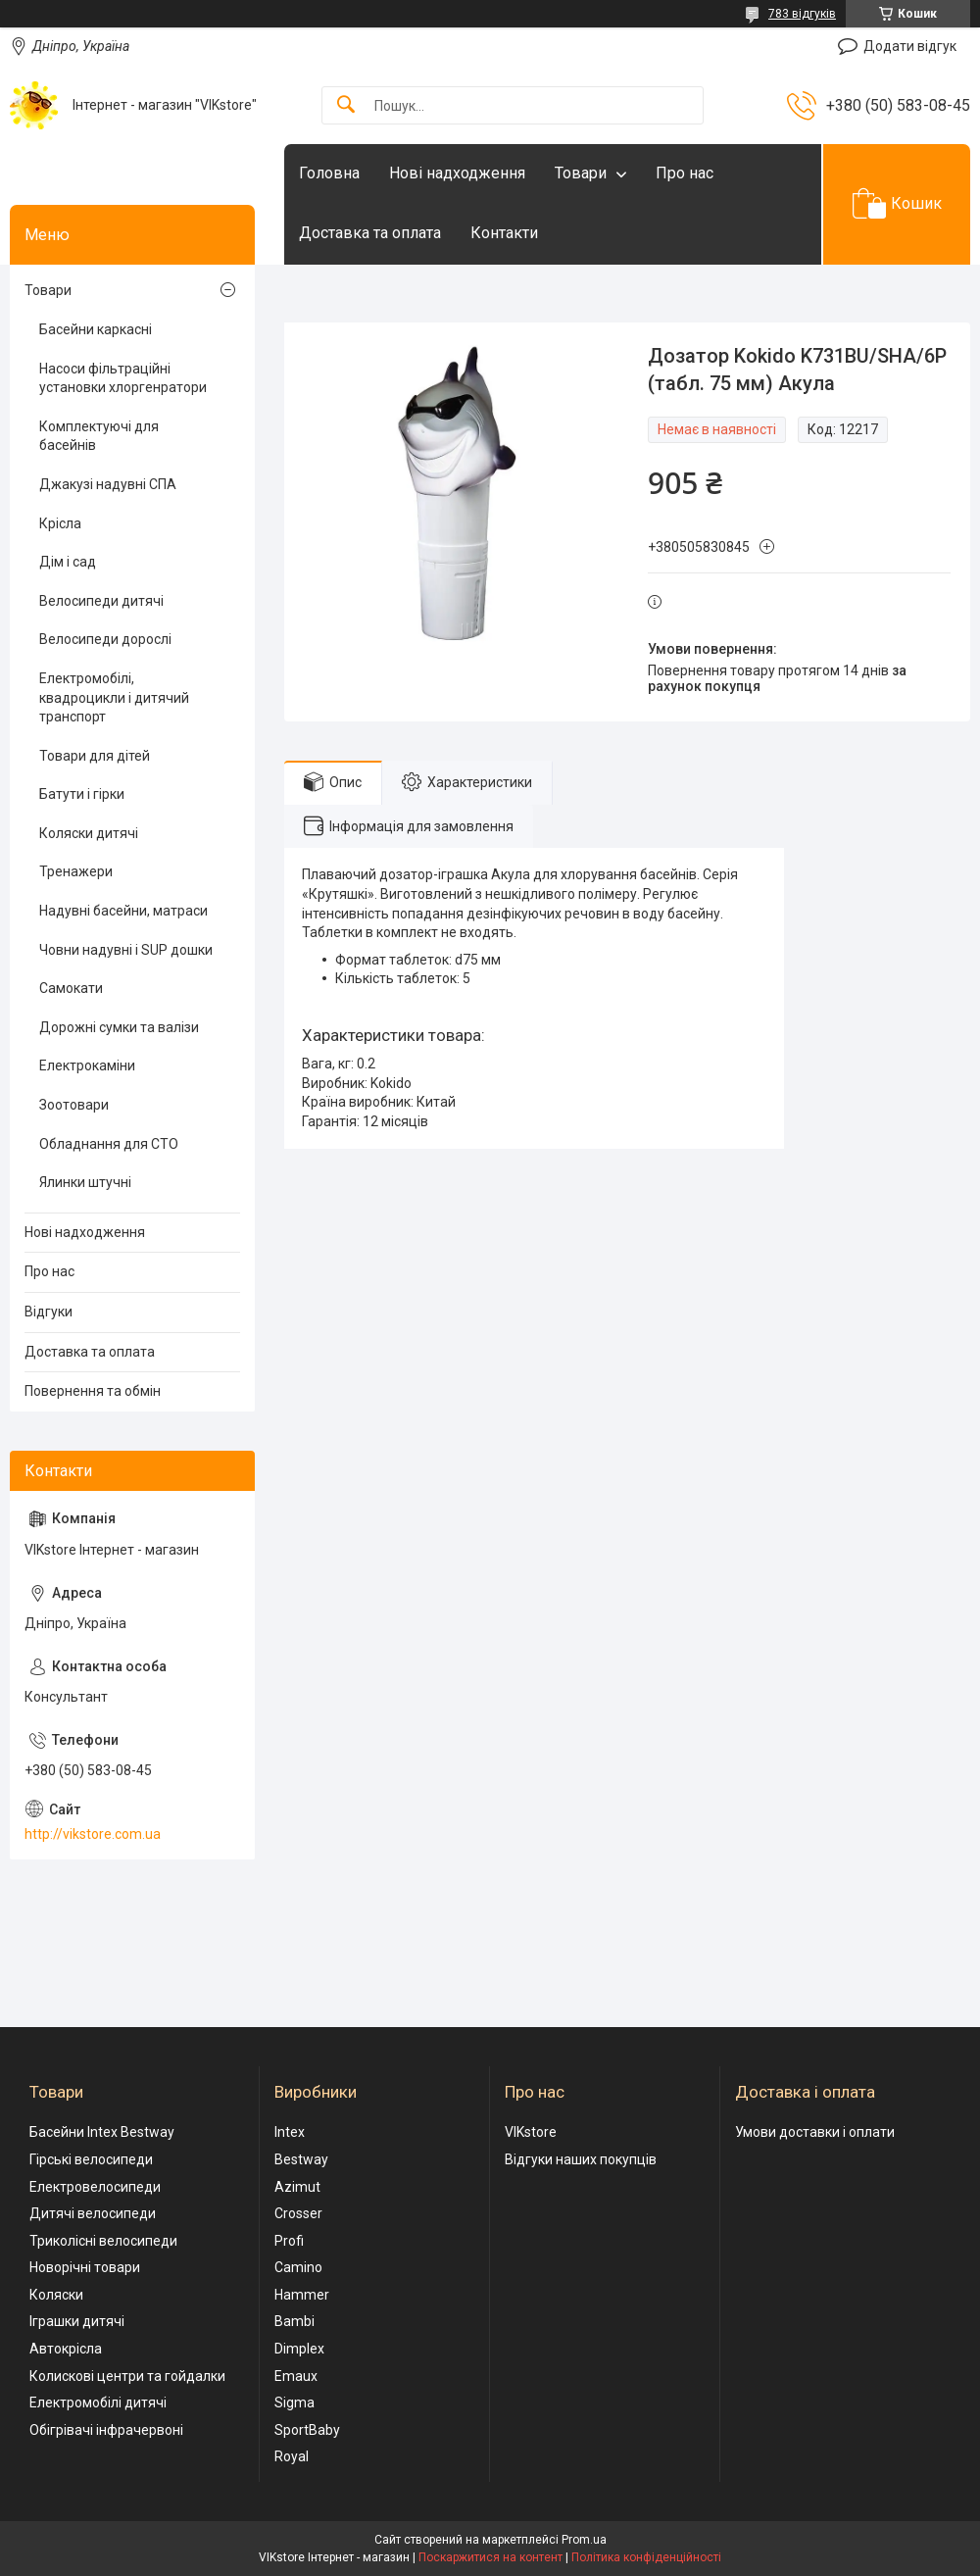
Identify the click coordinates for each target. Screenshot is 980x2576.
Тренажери (76, 871)
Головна (329, 173)
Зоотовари (74, 1105)
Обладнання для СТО (108, 1144)
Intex (289, 2132)
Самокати (71, 988)
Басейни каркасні (95, 329)
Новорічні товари (84, 2267)
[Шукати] (346, 105)
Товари (581, 173)
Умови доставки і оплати (815, 2132)
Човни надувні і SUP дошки (126, 950)
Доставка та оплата (370, 232)
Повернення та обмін (92, 1391)
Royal (291, 2456)
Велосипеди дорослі (105, 639)
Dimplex (299, 2348)
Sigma (294, 2402)
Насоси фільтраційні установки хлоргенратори (123, 378)
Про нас (684, 173)
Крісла (60, 523)
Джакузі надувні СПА (107, 484)
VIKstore (531, 2132)
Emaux (296, 2376)
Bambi (294, 2321)
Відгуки (48, 1311)
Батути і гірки (81, 794)
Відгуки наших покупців (581, 2159)
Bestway (301, 2159)
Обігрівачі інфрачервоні (106, 2430)
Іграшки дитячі (76, 2321)
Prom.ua (584, 2540)
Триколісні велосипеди (103, 2241)
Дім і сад (67, 562)
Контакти (504, 232)
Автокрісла (65, 2348)
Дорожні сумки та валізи (119, 1027)
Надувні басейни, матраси (123, 910)
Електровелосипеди (95, 2187)
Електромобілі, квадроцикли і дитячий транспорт (114, 697)
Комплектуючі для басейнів (99, 436)
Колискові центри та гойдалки (127, 2376)
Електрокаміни (87, 1065)
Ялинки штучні (85, 1182)
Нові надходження (457, 173)
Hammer (301, 2295)
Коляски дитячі (88, 833)
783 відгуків (802, 14)
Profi (289, 2241)
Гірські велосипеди (91, 2159)
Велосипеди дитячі (101, 601)
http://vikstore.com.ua (92, 1834)
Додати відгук (909, 46)
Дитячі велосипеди (92, 2213)
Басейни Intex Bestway (101, 2132)
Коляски (56, 2295)
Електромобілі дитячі (98, 2402)
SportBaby (307, 2430)
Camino (298, 2267)
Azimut (297, 2187)
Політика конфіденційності (646, 2557)
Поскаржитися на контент (490, 2557)
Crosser (298, 2213)
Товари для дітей (94, 756)
